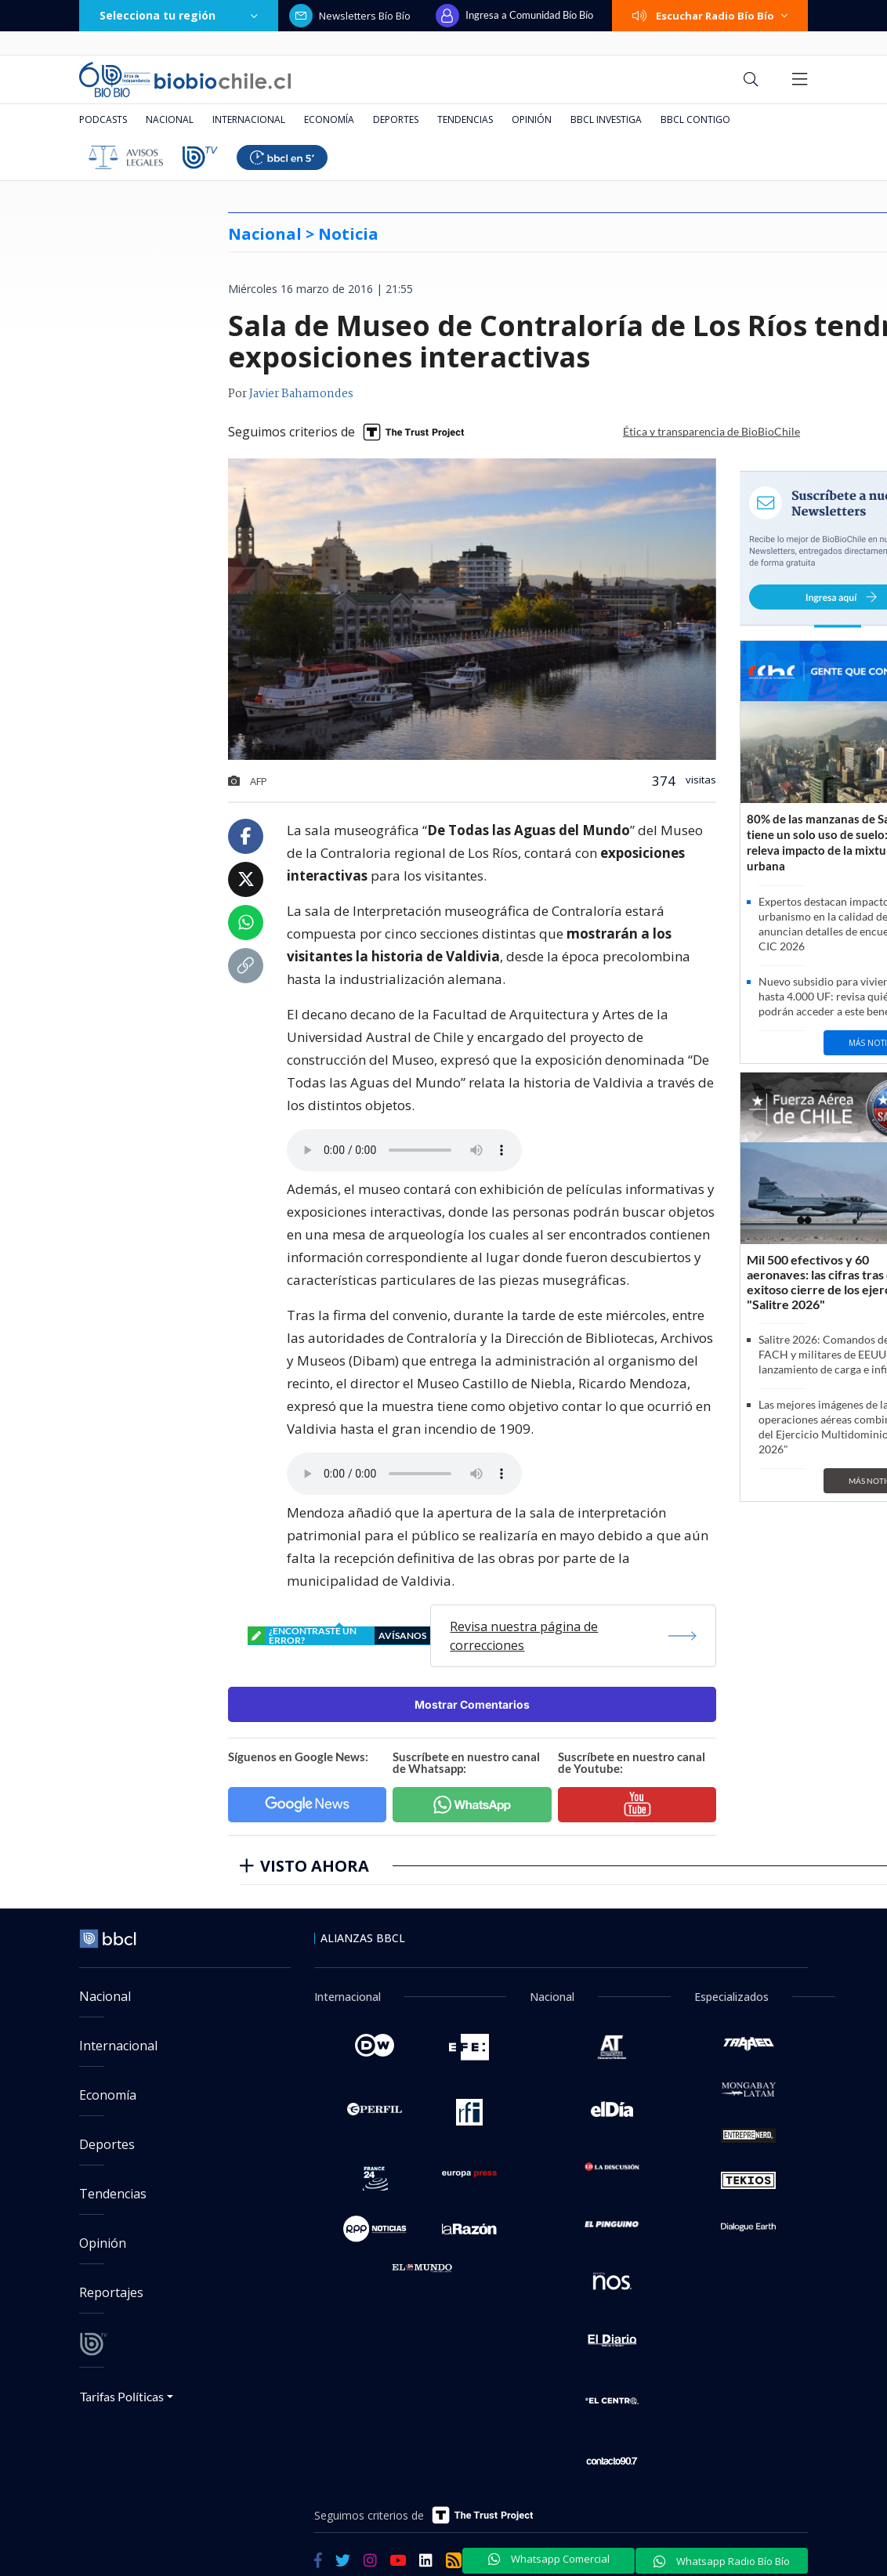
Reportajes (111, 2292)
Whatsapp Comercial (549, 2559)
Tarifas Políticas (122, 2396)
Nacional (170, 119)
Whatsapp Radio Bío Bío (721, 2561)
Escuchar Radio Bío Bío (709, 16)
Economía (329, 119)
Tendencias (465, 119)
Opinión (532, 119)
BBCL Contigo (695, 119)
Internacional (248, 119)
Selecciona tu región (179, 15)
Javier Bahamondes (301, 394)
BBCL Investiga (606, 119)
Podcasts (103, 119)
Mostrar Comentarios (472, 1704)
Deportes (395, 119)
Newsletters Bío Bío (350, 15)
